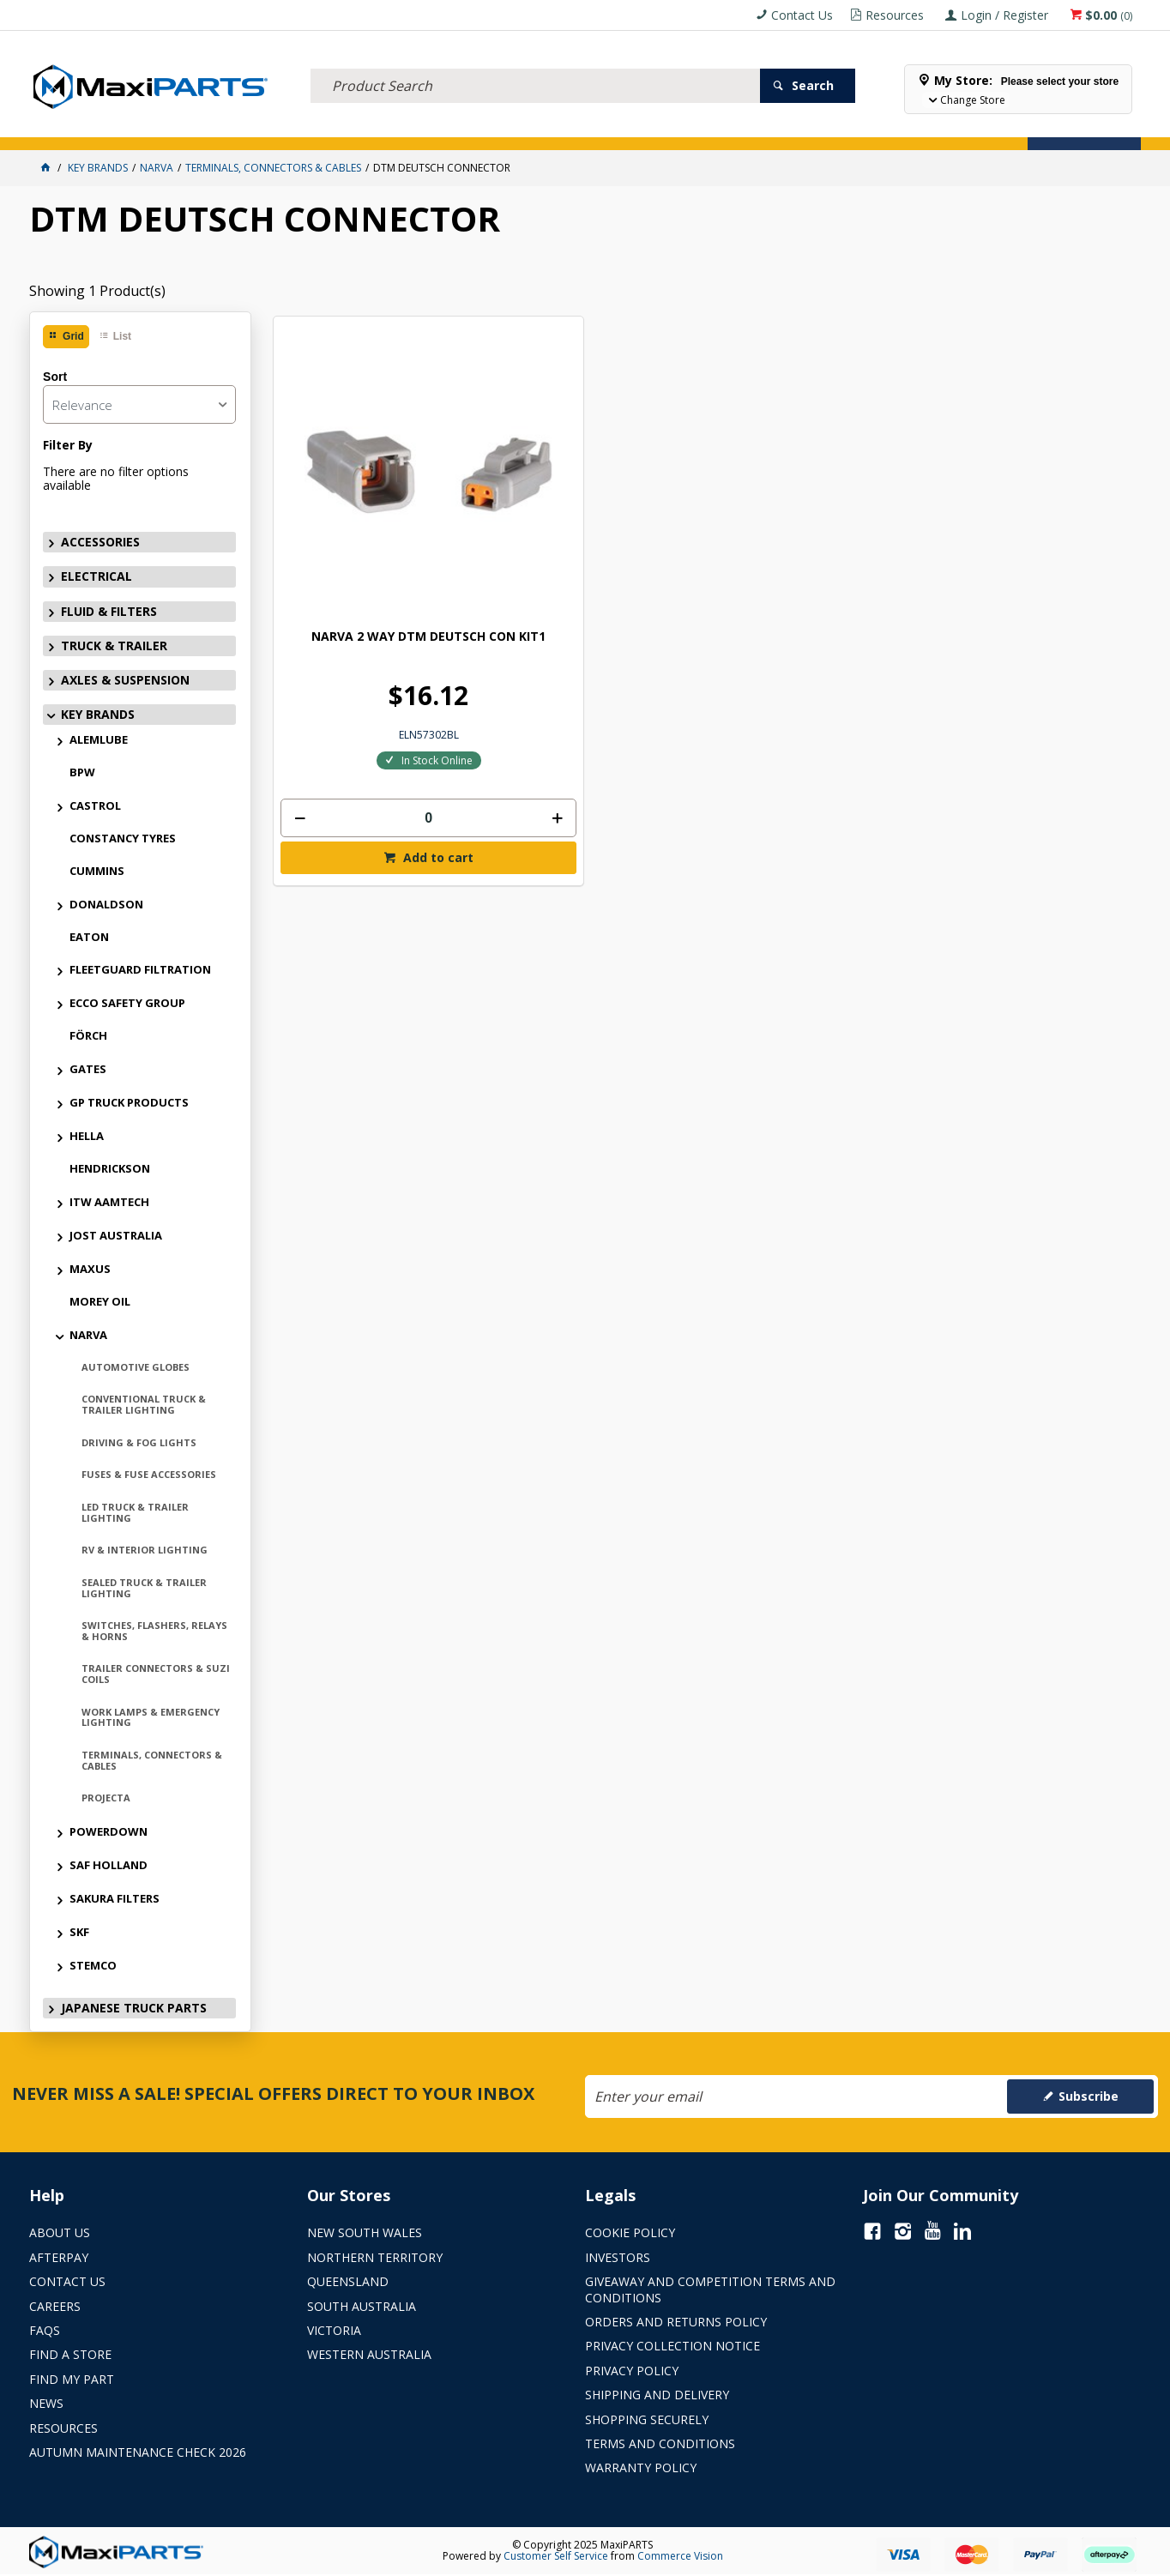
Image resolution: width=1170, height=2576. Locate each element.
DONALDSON (106, 904)
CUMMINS (96, 870)
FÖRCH (88, 1035)
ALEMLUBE (98, 739)
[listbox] (139, 404)
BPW (82, 772)
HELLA (86, 1135)
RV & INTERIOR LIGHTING (144, 1549)
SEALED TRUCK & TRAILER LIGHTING (144, 1588)
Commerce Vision (680, 2556)
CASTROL (95, 805)
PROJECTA (105, 1797)
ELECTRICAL (158, 126)
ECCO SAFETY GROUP (127, 1002)
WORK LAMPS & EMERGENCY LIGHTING (150, 1717)
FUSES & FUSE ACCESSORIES (148, 1474)
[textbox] (535, 64)
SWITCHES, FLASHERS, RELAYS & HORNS (154, 1631)
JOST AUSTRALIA (115, 1235)
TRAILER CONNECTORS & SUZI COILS (155, 1674)
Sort (55, 376)
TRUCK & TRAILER (358, 126)
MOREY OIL (99, 1301)
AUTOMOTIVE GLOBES (135, 1366)
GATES (87, 1069)
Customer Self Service (556, 2556)
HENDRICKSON (109, 1168)
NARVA (88, 1334)
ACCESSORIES (73, 126)
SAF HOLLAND (108, 1865)
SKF (79, 1932)
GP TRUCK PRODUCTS (129, 1102)
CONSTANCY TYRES (122, 838)
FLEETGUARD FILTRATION (140, 969)
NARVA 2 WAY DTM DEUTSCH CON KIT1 (373, 524)
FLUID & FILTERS (251, 126)
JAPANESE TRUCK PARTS (134, 2008)
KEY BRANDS (586, 126)
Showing (97, 290)
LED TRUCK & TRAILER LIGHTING (135, 1512)
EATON (89, 936)
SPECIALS (662, 126)
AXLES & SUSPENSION (479, 126)
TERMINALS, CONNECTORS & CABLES (151, 1760)
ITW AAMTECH (109, 1202)
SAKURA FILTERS (114, 1898)
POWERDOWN (108, 1831)
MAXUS (90, 1268)
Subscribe (1088, 2096)
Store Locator (750, 126)
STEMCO (93, 1965)
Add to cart (382, 738)
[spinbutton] (373, 698)
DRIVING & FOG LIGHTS (138, 1442)
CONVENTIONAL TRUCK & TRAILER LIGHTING (143, 1404)
